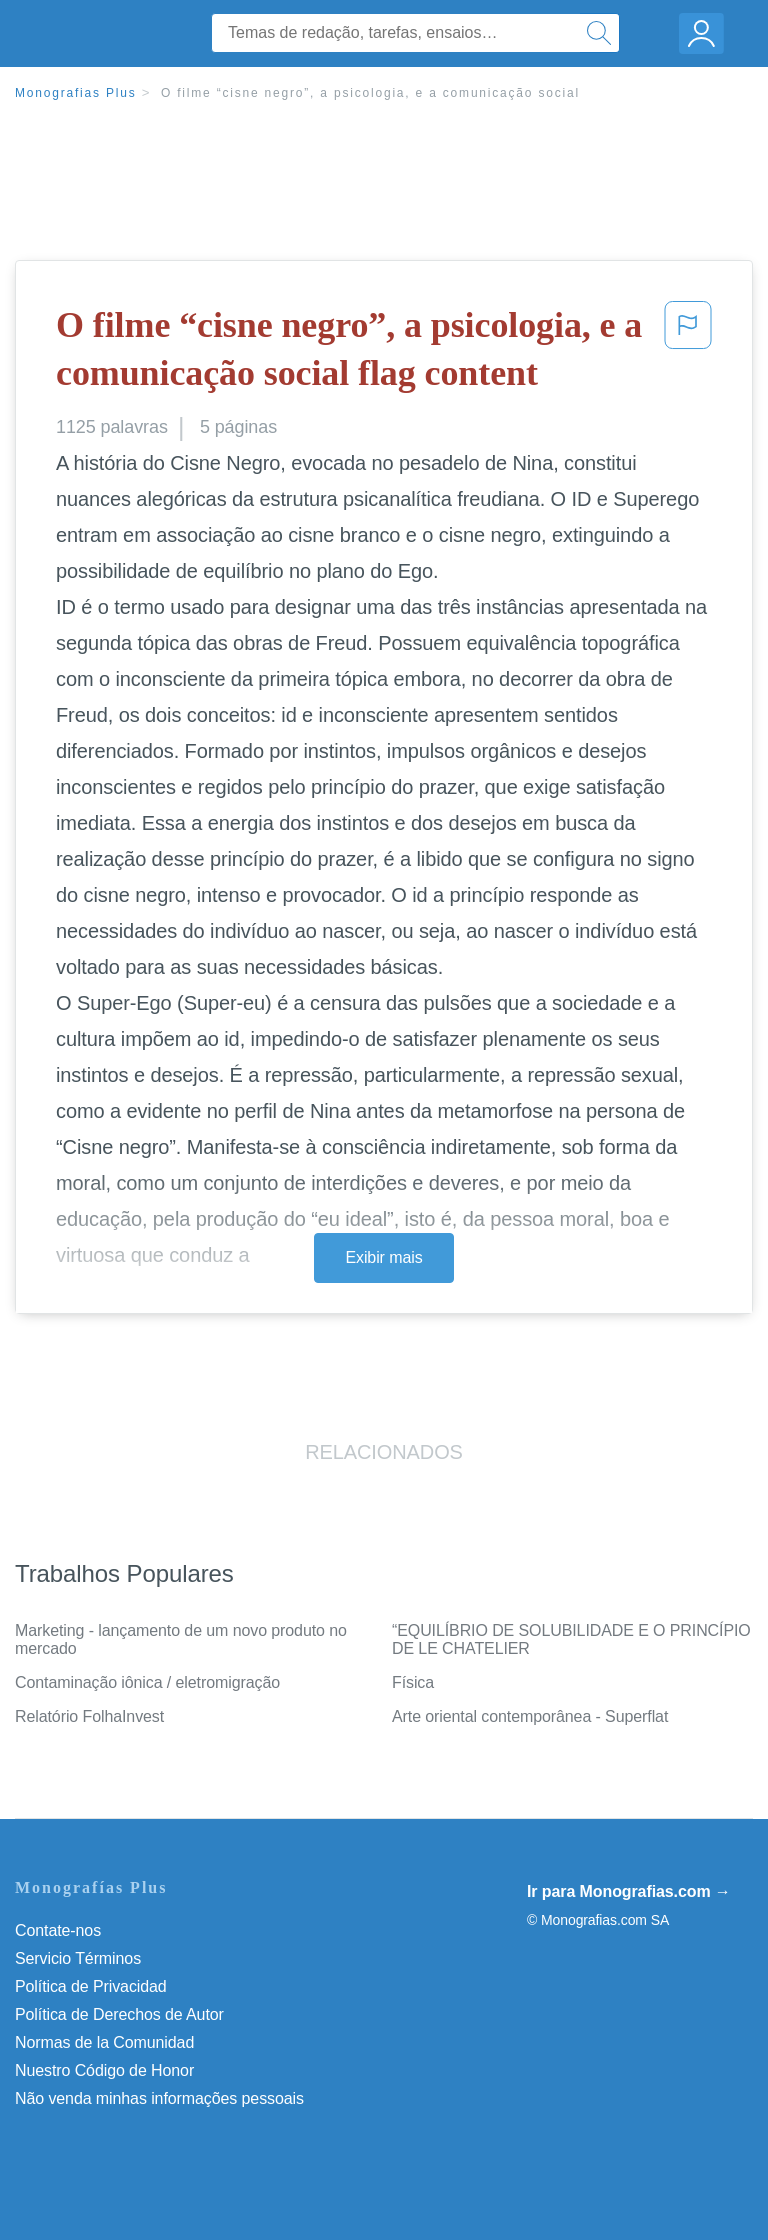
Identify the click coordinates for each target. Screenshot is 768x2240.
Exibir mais (383, 1257)
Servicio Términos (78, 1958)
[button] (688, 353)
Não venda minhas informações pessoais (159, 2098)
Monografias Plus (76, 93)
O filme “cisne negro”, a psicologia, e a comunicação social (370, 93)
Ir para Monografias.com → (629, 1891)
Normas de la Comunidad (104, 2042)
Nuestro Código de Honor (104, 2070)
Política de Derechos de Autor (119, 2014)
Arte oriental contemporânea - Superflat (530, 1716)
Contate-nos (58, 1930)
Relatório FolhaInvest (89, 1716)
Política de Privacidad (91, 1986)
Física (413, 1682)
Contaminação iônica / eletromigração (147, 1682)
